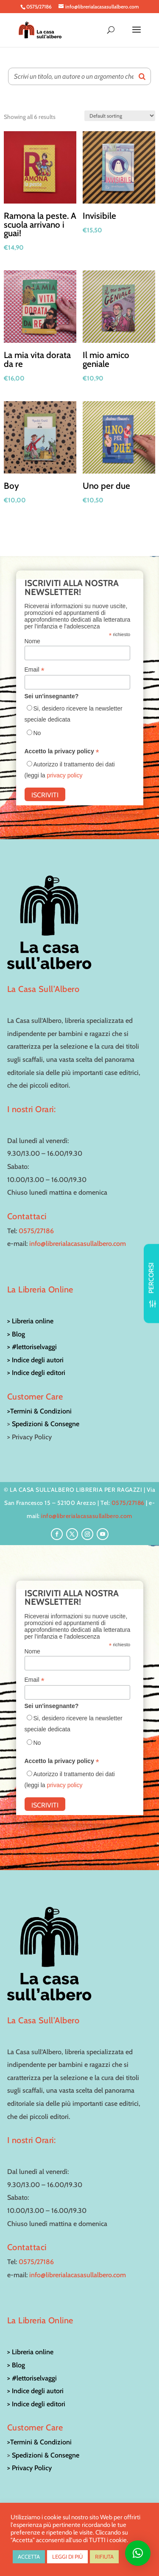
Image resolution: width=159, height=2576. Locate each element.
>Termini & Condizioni (39, 1411)
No (37, 733)
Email (35, 670)
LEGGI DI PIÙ (67, 2556)
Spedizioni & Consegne (45, 1424)
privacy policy (64, 775)
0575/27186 (36, 1231)
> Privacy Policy (29, 2468)
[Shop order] (119, 115)
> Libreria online (30, 1321)
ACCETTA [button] (29, 2556)
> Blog (16, 1334)
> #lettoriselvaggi (32, 1347)
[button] (138, 2553)
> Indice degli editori (36, 1373)
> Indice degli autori (35, 1360)
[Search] (142, 76)
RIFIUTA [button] (104, 2556)
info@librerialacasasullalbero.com (77, 1244)
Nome (32, 641)
